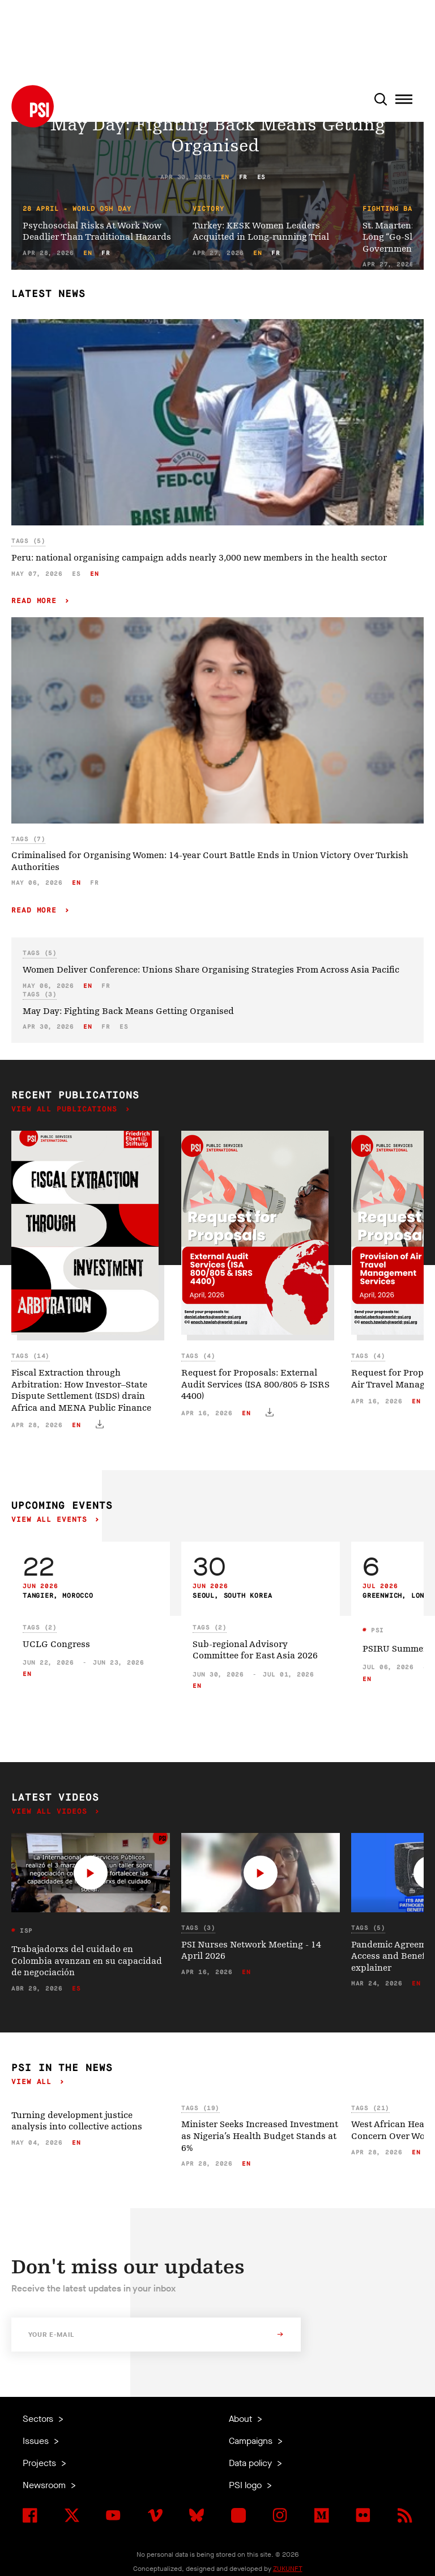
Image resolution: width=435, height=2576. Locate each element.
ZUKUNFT (287, 2568)
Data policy (251, 2463)
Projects (40, 2463)
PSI (375, 1630)
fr (243, 177)
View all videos (51, 1811)
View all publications (66, 1109)
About (241, 2419)
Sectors (39, 2419)
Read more (36, 601)
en (225, 177)
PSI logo (246, 2485)
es (261, 177)
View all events (51, 1519)
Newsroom (45, 2485)
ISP (24, 1931)
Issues (37, 2441)
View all (34, 2082)
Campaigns (252, 2441)
